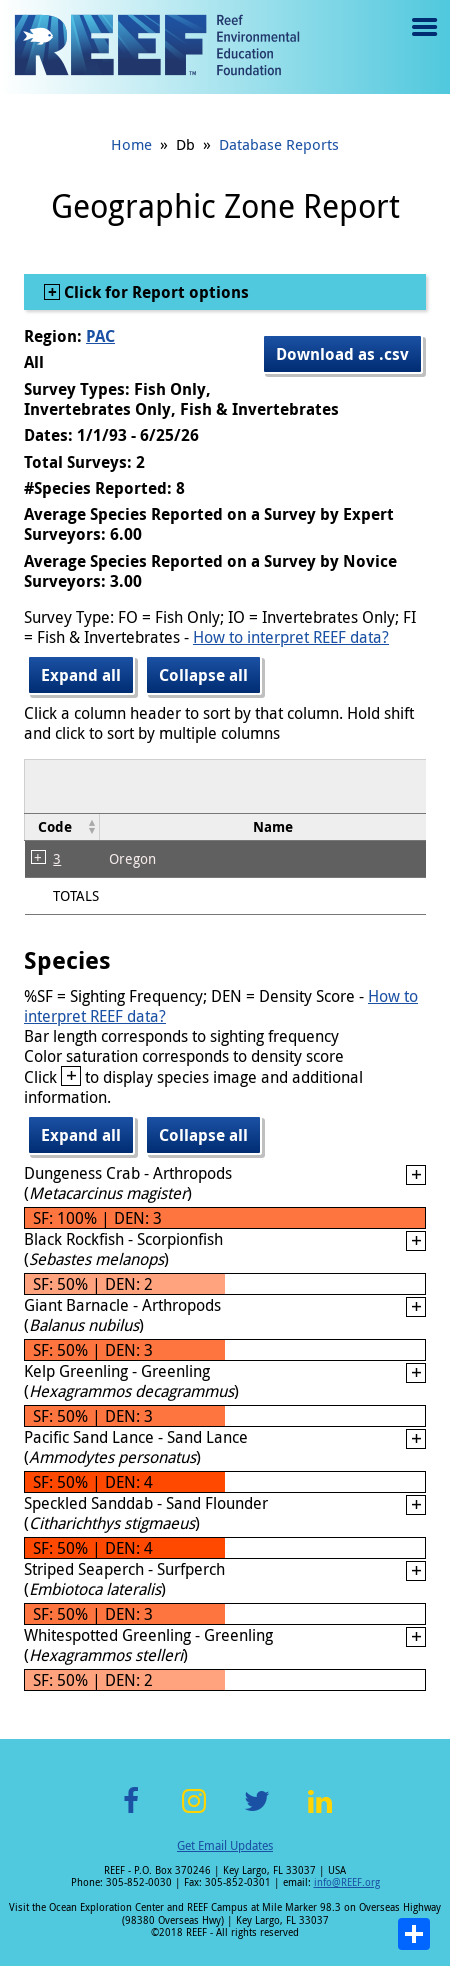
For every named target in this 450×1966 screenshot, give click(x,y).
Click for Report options (154, 292)
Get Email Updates (225, 1845)
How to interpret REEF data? (291, 637)
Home (131, 144)
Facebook (131, 1812)
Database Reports (279, 144)
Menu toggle (422, 41)
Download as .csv (342, 354)
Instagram (194, 1812)
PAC (100, 336)
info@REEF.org (347, 1882)
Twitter (257, 1812)
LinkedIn (319, 1812)
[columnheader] (62, 826)
